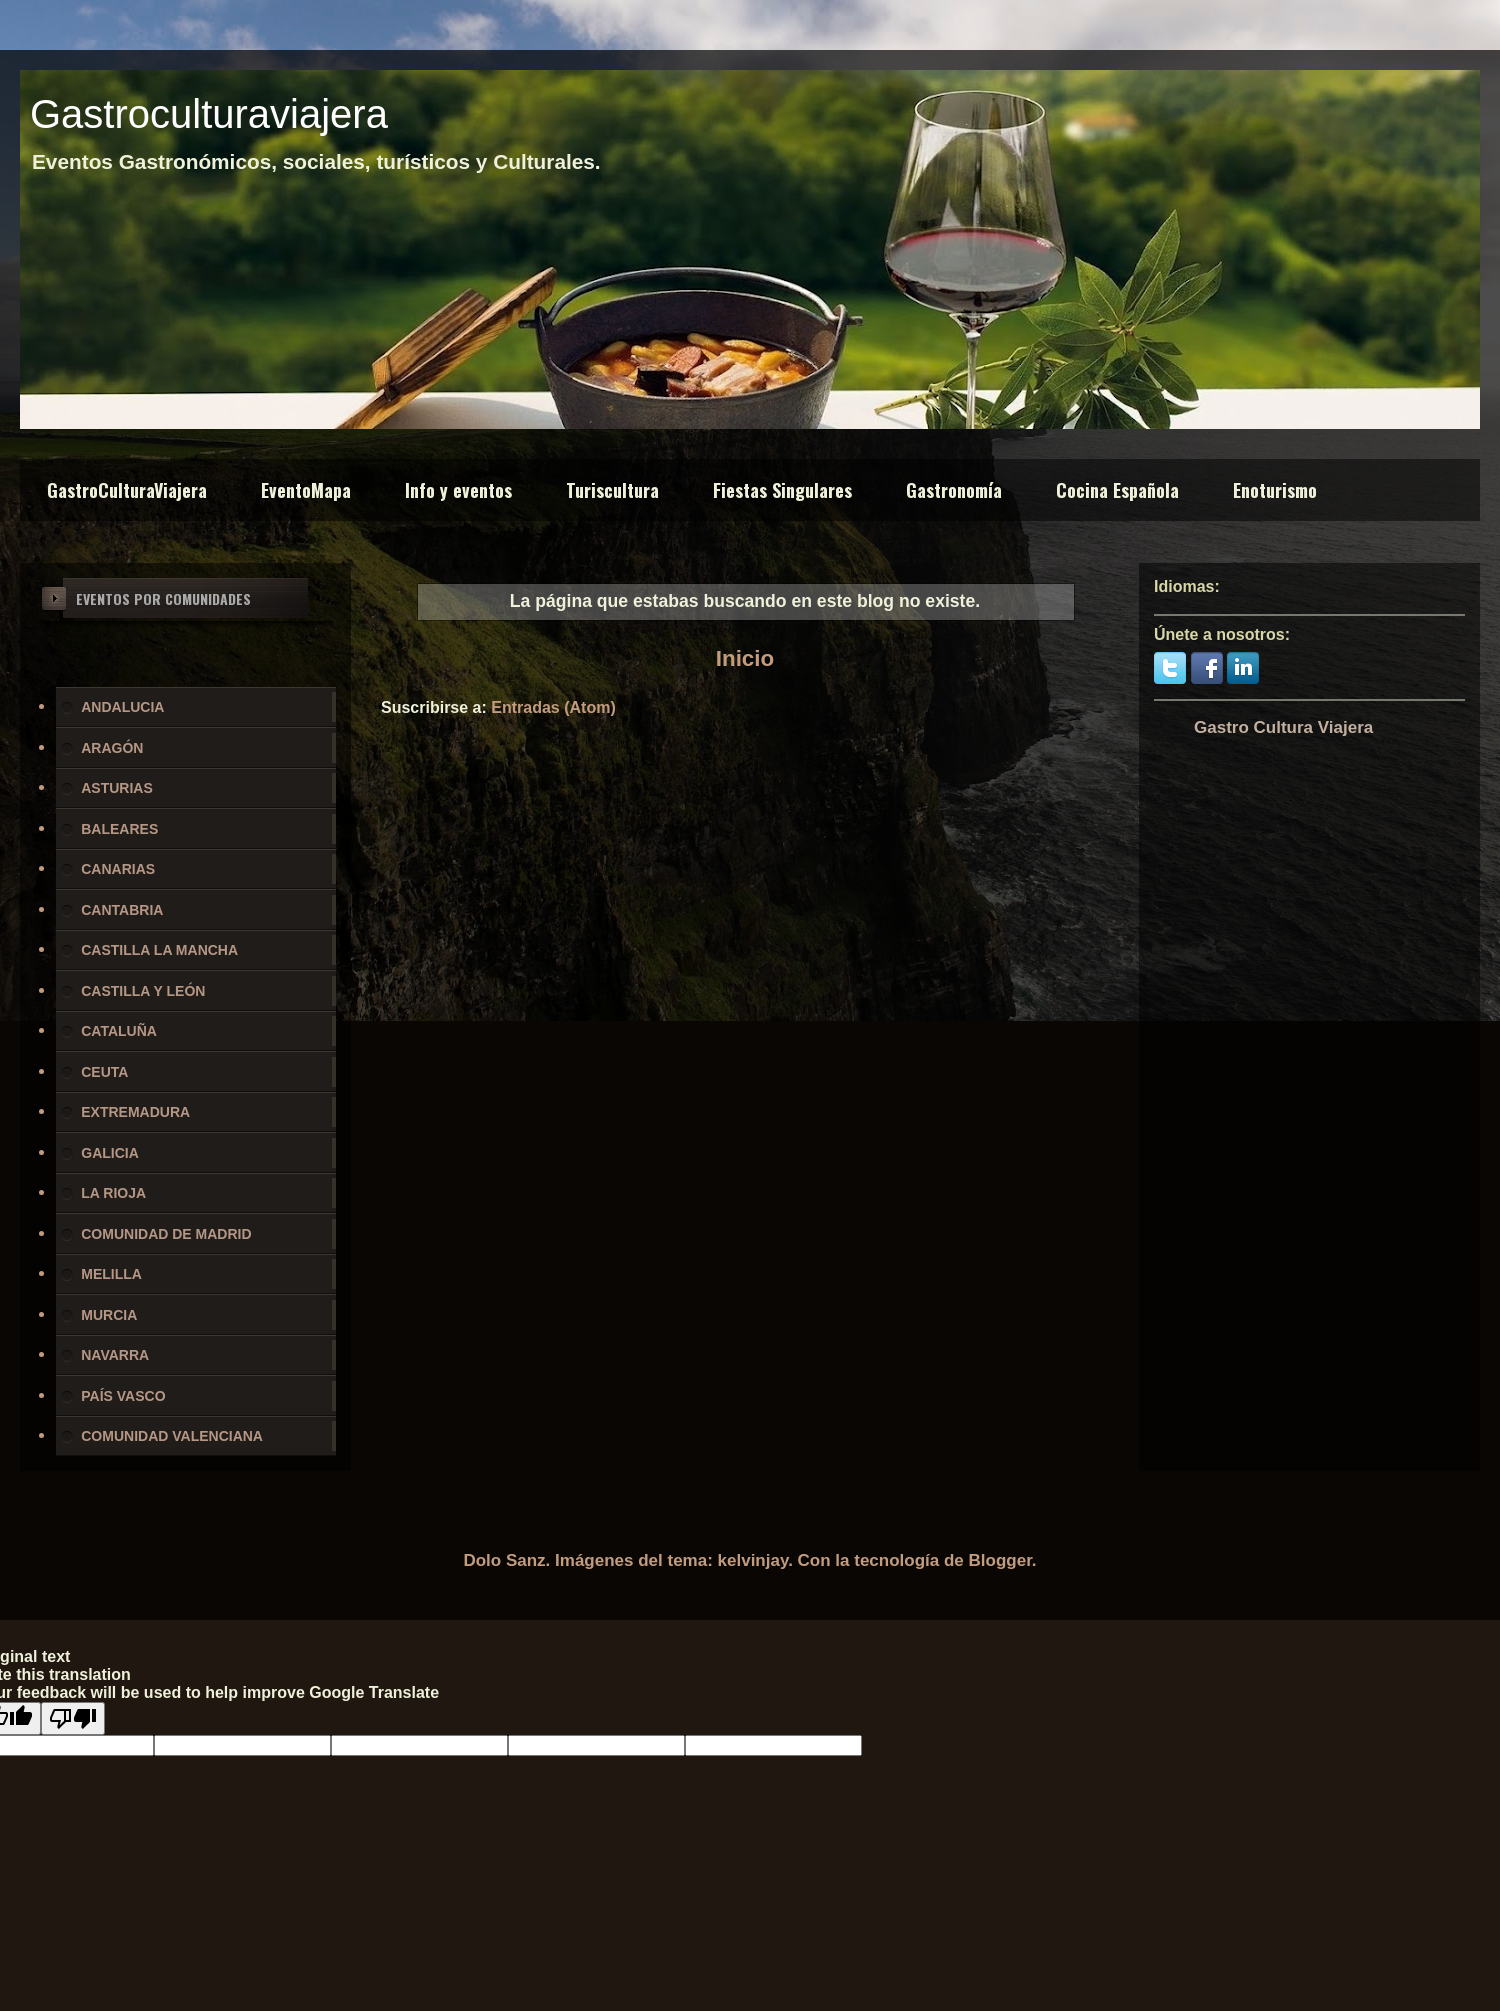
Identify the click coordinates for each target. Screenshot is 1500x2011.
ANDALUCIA (122, 707)
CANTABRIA (122, 910)
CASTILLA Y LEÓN (143, 991)
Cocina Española (1117, 490)
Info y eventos (458, 490)
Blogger (1000, 1560)
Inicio (745, 658)
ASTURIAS (117, 788)
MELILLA (111, 1274)
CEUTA (104, 1072)
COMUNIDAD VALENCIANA (172, 1436)
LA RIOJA (113, 1193)
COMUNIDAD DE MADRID (166, 1234)
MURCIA (109, 1315)
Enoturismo (1275, 490)
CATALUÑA (119, 1031)
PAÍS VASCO (123, 1396)
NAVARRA (115, 1355)
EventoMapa (306, 490)
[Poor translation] (73, 1718)
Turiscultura (612, 490)
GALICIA (110, 1153)
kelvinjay (753, 1560)
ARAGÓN (112, 748)
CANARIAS (118, 869)
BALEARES (119, 829)
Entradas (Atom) (553, 707)
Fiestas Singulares (782, 490)
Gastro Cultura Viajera (1283, 727)
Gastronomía (954, 490)
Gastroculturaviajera (209, 114)
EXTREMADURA (135, 1112)
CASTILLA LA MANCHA (159, 950)
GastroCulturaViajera (127, 490)
